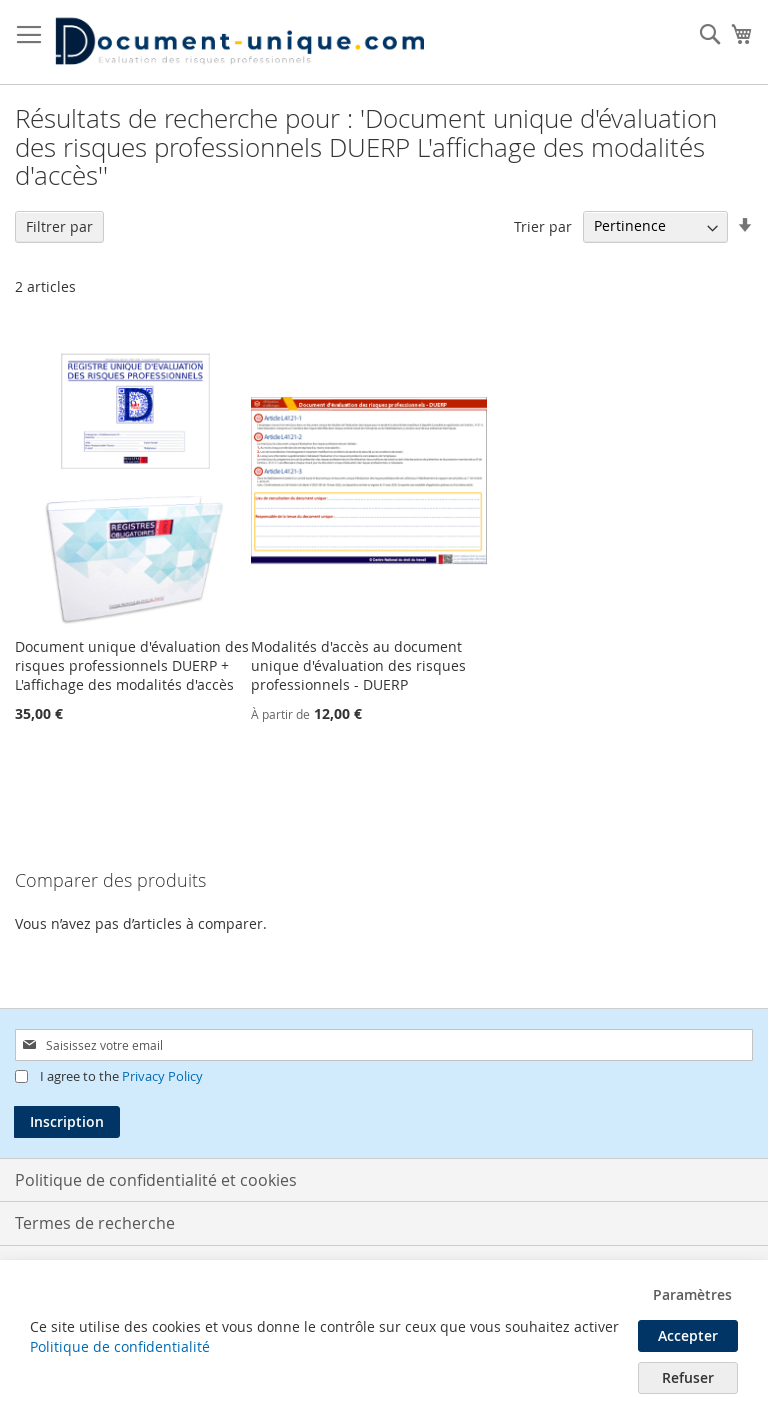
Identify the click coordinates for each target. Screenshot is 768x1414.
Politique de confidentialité (120, 1346)
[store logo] (239, 42)
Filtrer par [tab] (59, 226)
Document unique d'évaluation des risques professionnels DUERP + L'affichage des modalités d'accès (132, 665)
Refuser (688, 1377)
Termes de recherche (95, 1223)
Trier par (543, 225)
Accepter (688, 1335)
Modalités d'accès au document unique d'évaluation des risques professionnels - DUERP (358, 665)
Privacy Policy (162, 1076)
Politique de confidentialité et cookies (156, 1180)
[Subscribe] (67, 1122)
